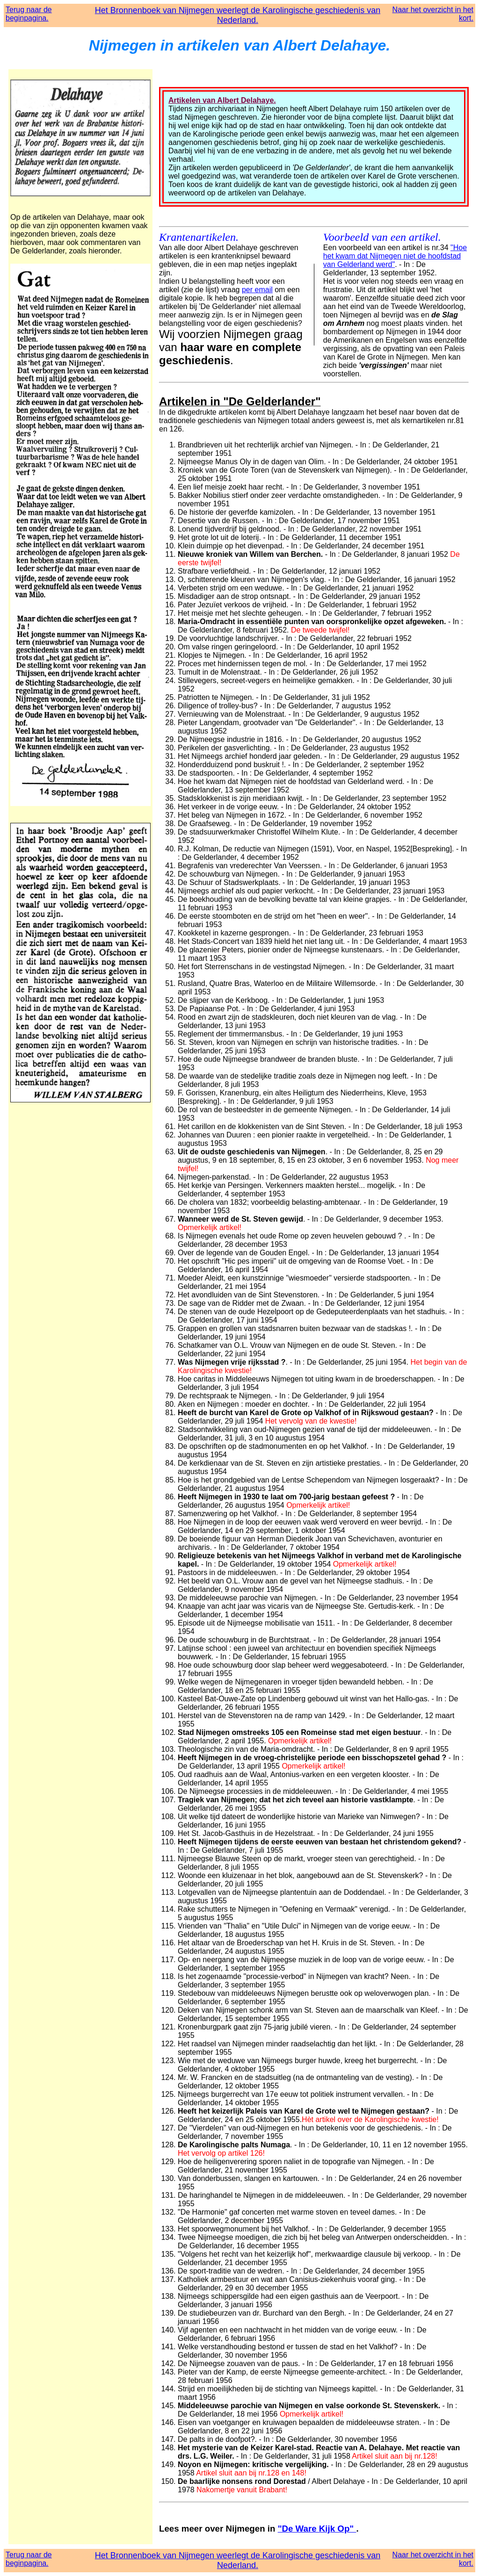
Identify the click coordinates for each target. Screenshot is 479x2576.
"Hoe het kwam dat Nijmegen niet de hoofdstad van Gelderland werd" (395, 256)
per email (257, 290)
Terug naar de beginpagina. (29, 14)
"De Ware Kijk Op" (317, 2528)
